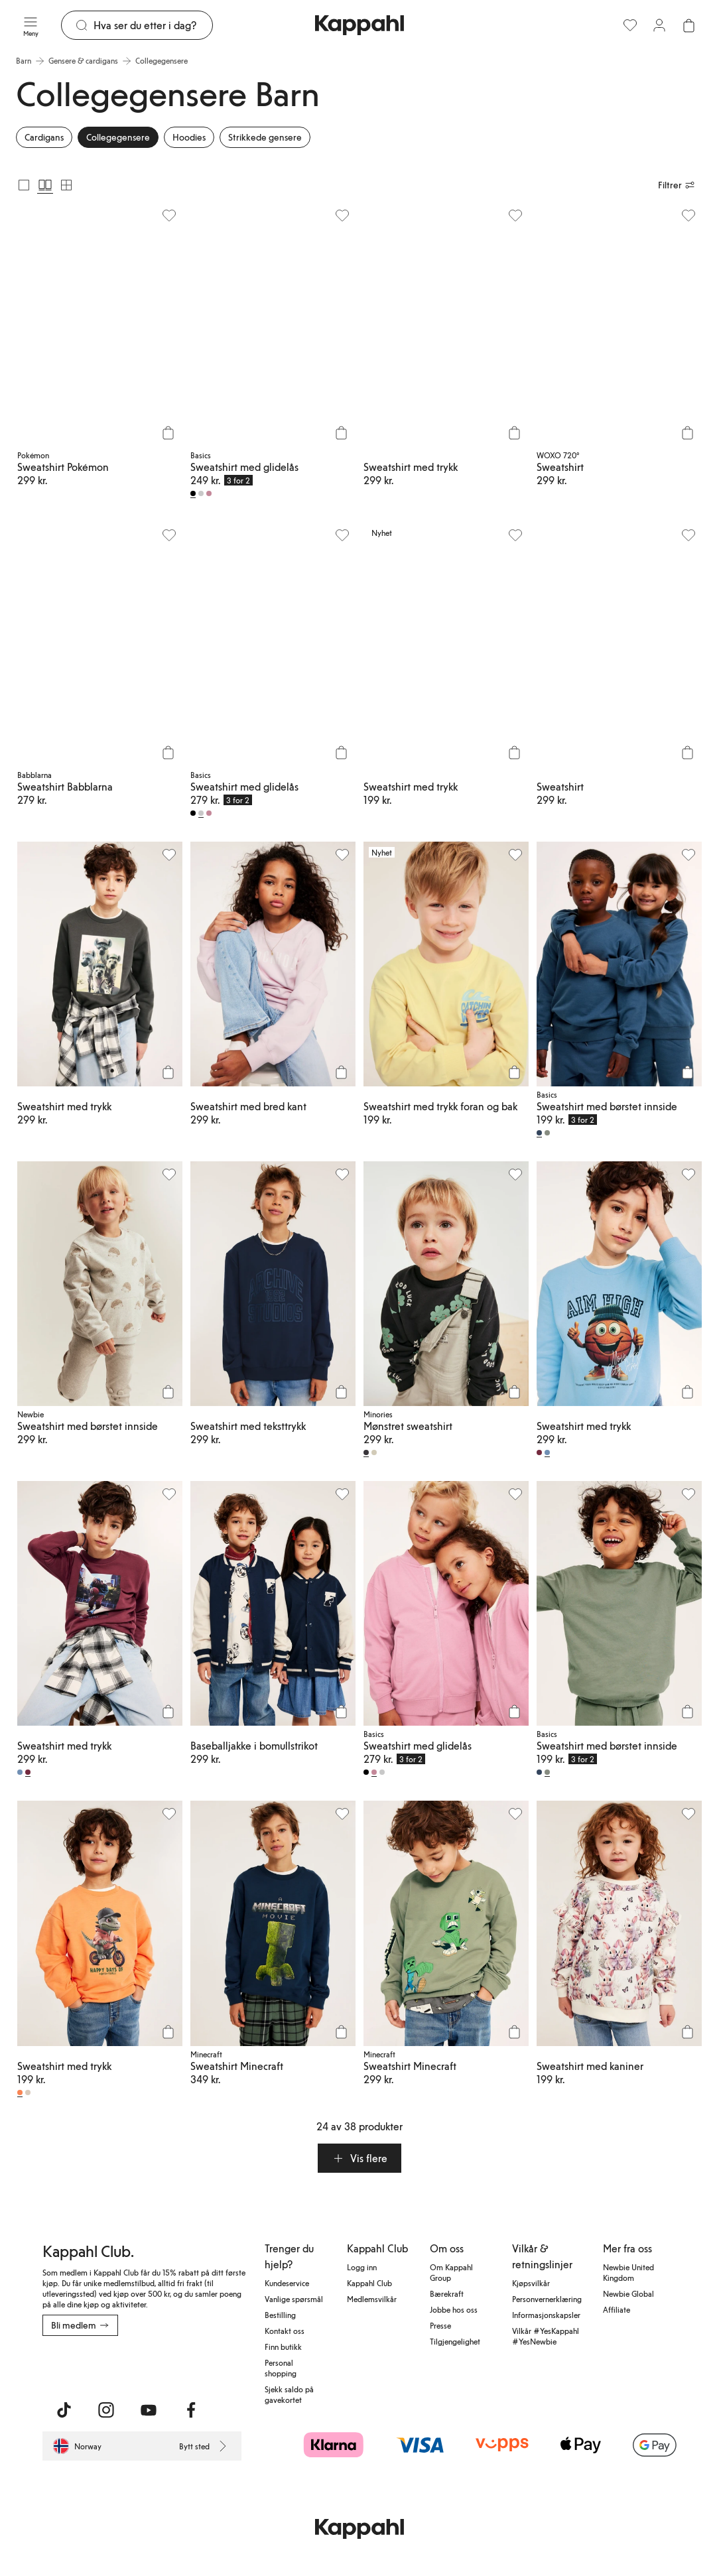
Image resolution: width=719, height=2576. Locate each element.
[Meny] (30, 25)
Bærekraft (447, 2293)
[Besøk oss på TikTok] (63, 2410)
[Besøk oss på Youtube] (148, 2410)
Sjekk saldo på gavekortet (289, 2394)
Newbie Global (628, 2293)
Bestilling (280, 2314)
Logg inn (362, 2267)
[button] (359, 2158)
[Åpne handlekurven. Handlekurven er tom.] (688, 25)
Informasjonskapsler (546, 2314)
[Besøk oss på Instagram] (106, 2410)
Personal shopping (280, 2368)
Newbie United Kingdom (628, 2272)
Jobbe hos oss (454, 2309)
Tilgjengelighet (455, 2341)
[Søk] (153, 25)
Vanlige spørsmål (294, 2298)
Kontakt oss (284, 2330)
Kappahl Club (369, 2282)
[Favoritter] (630, 25)
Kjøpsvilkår (531, 2282)
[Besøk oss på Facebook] (191, 2410)
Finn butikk (283, 2346)
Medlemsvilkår (372, 2298)
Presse (440, 2325)
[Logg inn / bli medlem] (659, 25)
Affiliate (616, 2309)
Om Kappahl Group (451, 2272)
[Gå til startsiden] (359, 25)
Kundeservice (287, 2282)
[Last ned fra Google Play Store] (170, 2365)
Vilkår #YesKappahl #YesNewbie (545, 2336)
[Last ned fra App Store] (81, 2365)
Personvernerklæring (547, 2298)
